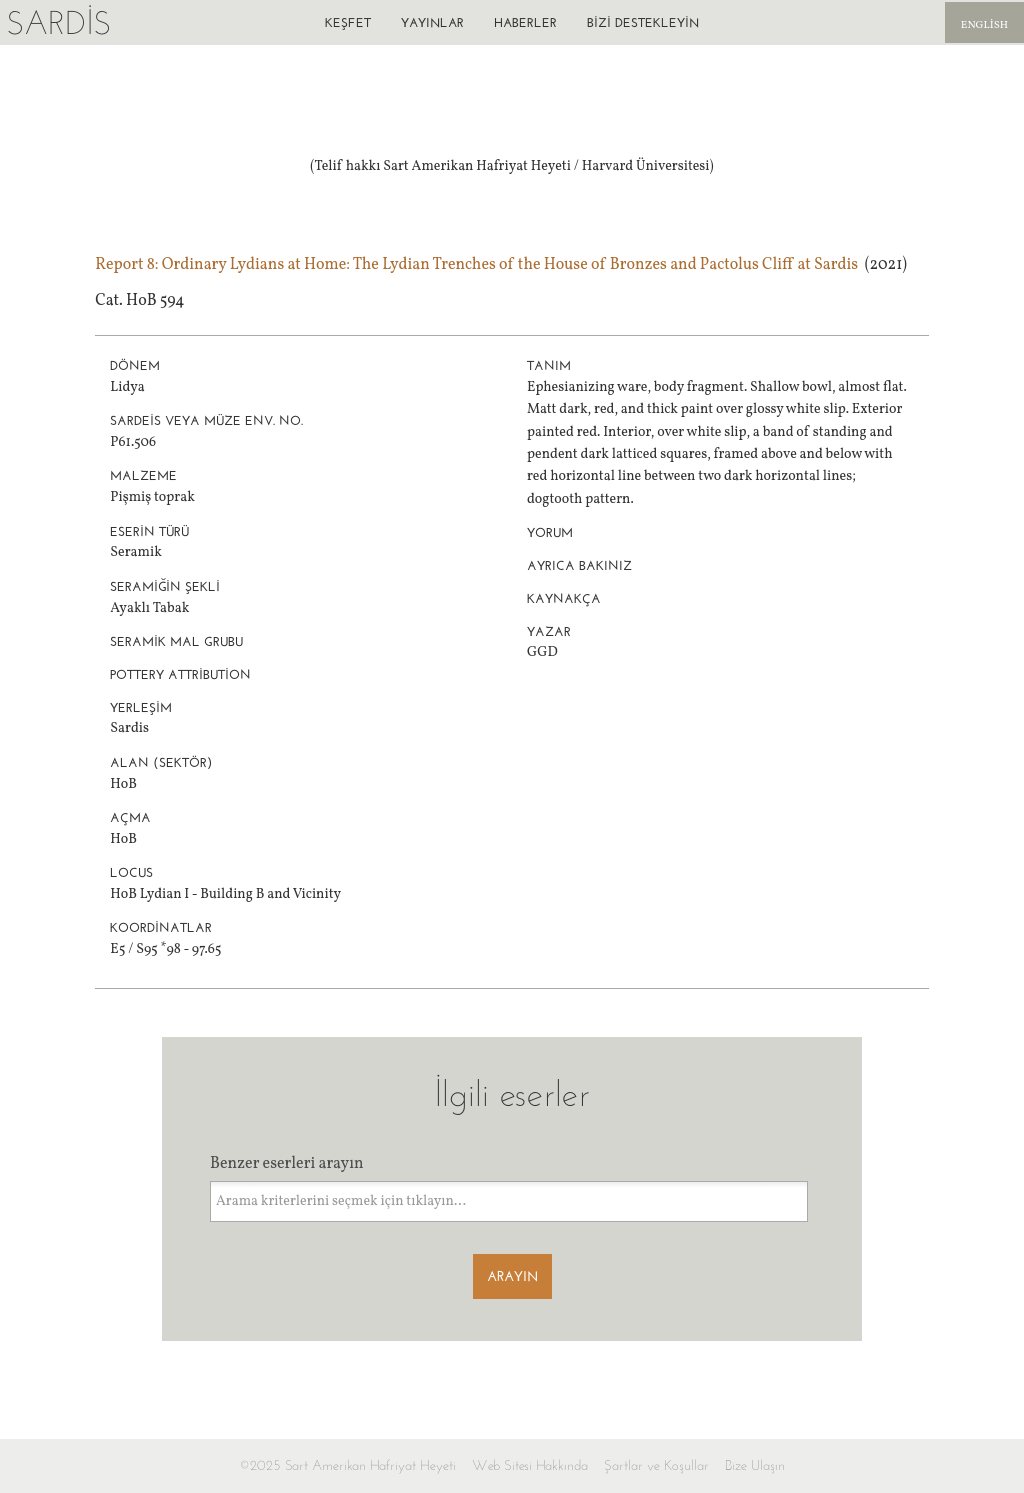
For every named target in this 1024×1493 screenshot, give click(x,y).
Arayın (512, 1276)
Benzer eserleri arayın (287, 1164)
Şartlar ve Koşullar (656, 1465)
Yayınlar (432, 22)
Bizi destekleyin (643, 22)
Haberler (525, 22)
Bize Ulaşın (755, 1465)
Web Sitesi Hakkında (530, 1465)
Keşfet (348, 22)
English (984, 25)
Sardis (58, 22)
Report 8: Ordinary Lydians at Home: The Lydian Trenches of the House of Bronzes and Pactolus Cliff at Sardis (476, 265)
